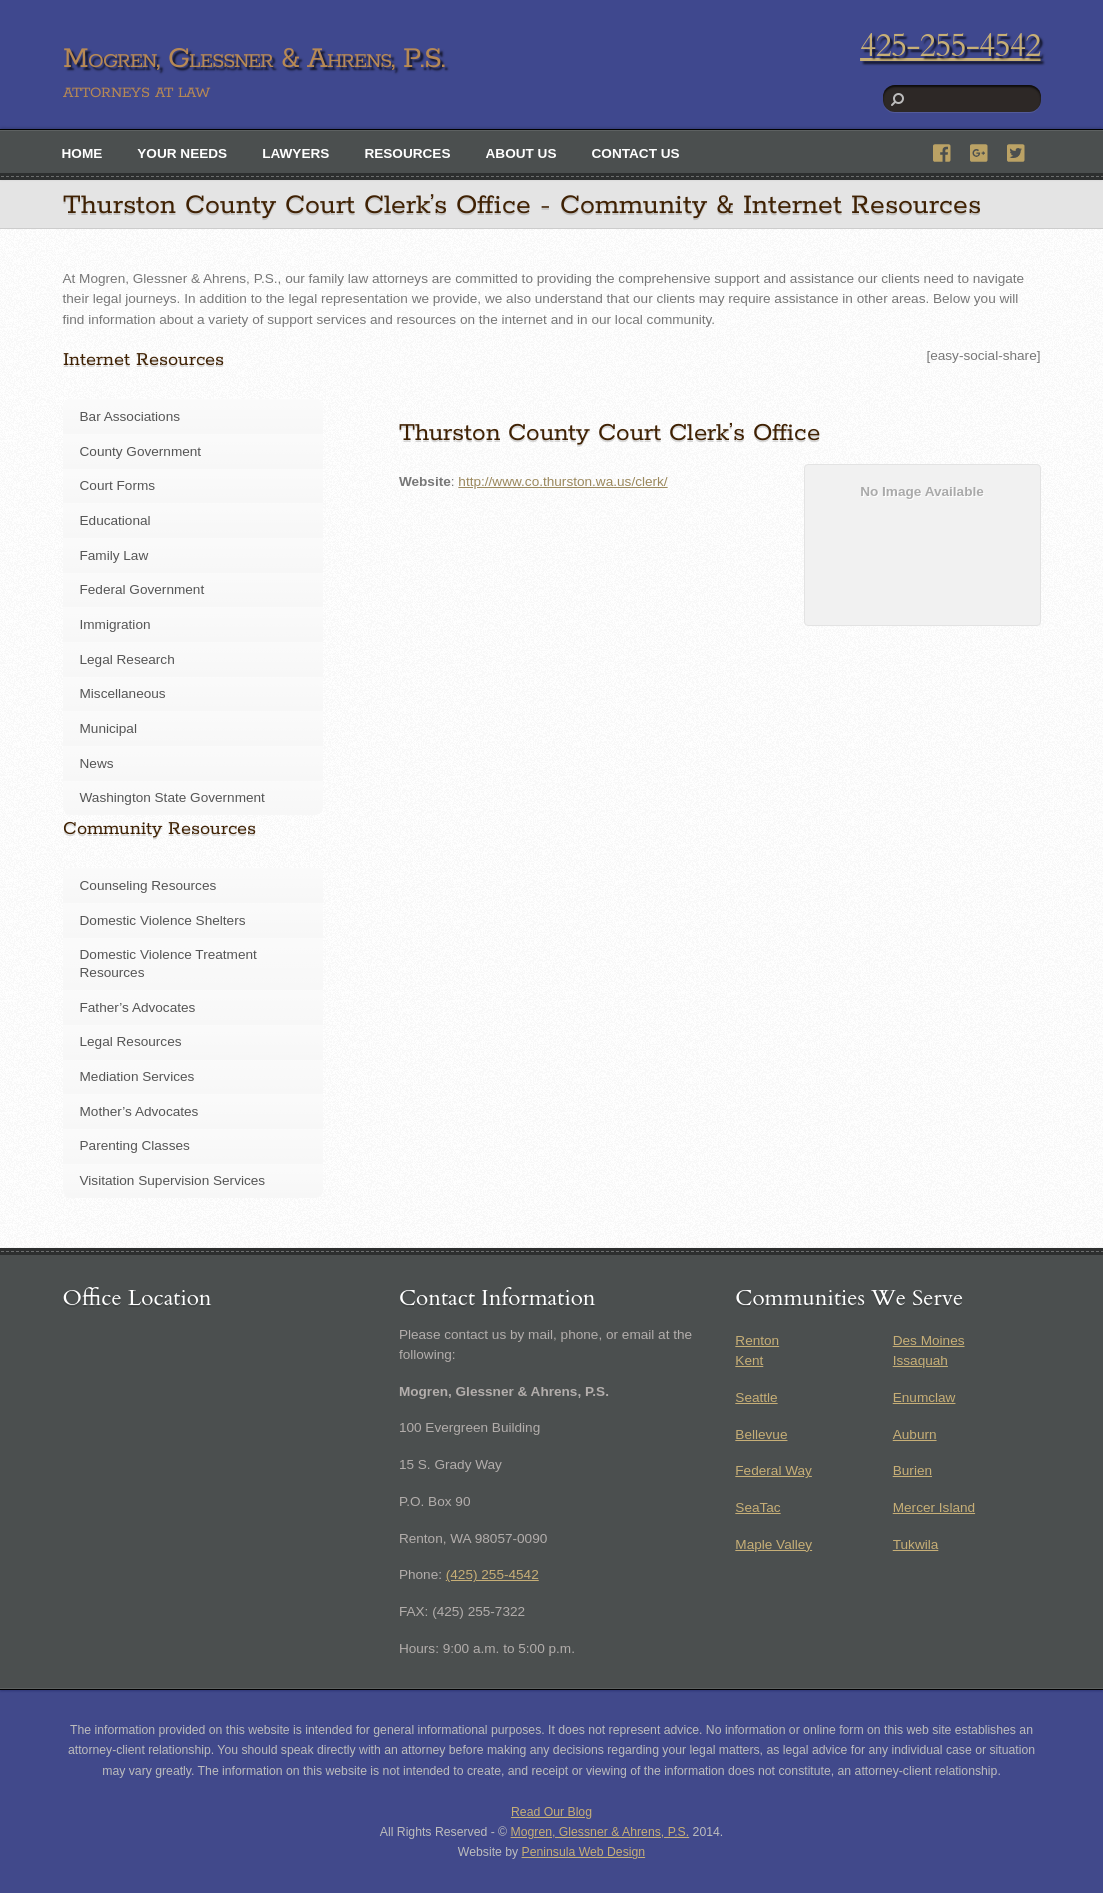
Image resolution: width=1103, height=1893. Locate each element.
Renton (757, 1340)
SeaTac (757, 1507)
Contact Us (636, 153)
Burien (912, 1470)
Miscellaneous (123, 693)
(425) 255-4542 (492, 1574)
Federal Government (142, 589)
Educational (115, 520)
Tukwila (916, 1544)
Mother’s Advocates (139, 1111)
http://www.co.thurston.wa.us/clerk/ (562, 481)
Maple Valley (773, 1544)
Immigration (115, 624)
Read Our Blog (551, 1812)
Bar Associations (130, 416)
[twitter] (1017, 150)
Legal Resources (131, 1041)
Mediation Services (137, 1076)
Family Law (114, 555)
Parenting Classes (135, 1145)
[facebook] (943, 150)
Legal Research (127, 659)
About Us (521, 153)
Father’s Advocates (138, 1007)
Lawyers (295, 153)
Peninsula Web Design (584, 1852)
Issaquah (920, 1360)
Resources (407, 153)
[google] (980, 150)
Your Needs (182, 153)
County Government (141, 451)
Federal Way (773, 1470)
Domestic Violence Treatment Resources (168, 963)
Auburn (915, 1434)
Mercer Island (934, 1507)
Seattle (756, 1397)
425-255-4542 (950, 46)
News (97, 763)
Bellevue (761, 1434)
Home (82, 153)
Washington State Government (172, 797)
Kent (749, 1360)
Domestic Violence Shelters (163, 920)
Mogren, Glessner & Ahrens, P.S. (600, 1832)
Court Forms (118, 485)
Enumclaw (924, 1397)
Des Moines (929, 1340)
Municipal (108, 728)
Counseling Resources (148, 885)
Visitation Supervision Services (173, 1180)
